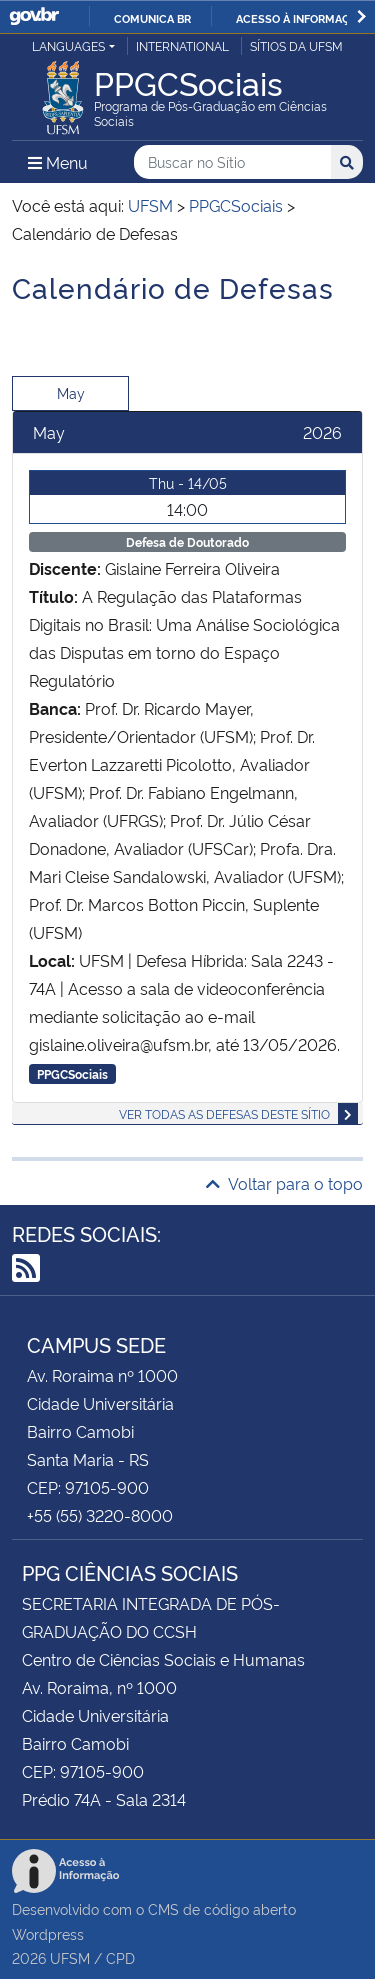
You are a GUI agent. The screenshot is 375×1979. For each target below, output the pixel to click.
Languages (68, 45)
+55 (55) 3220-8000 (100, 1515)
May (71, 392)
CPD (120, 1957)
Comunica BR (152, 18)
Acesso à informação (300, 18)
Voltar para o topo (284, 1183)
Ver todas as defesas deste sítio (224, 1113)
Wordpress (48, 1933)
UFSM (70, 1957)
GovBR (34, 16)
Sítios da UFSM (296, 45)
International (182, 45)
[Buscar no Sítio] (232, 162)
